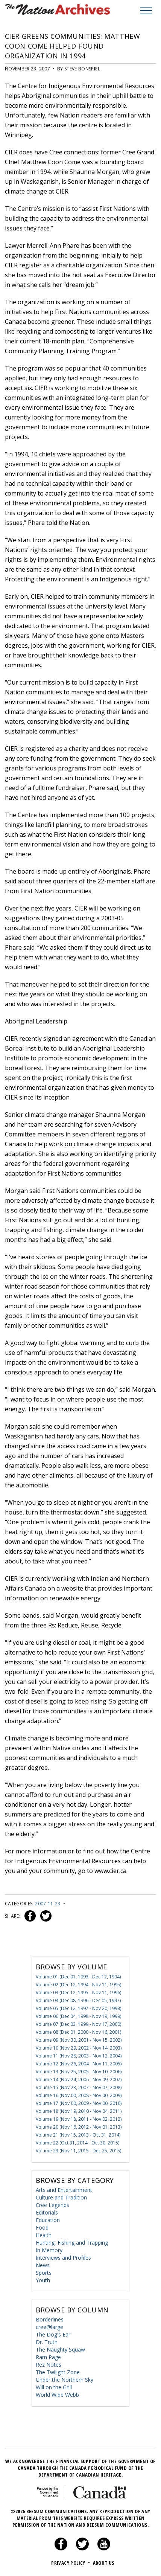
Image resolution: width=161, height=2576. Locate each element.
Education (48, 2220)
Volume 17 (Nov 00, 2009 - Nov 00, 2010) (79, 2103)
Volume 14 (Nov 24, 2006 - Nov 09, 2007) (79, 2079)
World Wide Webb (57, 2394)
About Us (103, 2562)
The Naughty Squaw (60, 2349)
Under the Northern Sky (64, 2379)
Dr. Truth (47, 2342)
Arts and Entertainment (64, 2189)
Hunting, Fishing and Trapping (72, 2242)
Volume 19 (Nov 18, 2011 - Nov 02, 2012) (79, 2119)
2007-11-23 (48, 1903)
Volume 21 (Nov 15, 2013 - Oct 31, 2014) (78, 2135)
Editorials (47, 2212)
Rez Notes (48, 2364)
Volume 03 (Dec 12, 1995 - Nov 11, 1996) (78, 1992)
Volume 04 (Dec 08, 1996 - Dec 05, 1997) (78, 2000)
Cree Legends (52, 2204)
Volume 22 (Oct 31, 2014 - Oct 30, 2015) (77, 2143)
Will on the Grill (54, 2387)
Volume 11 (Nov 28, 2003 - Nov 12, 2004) (79, 2056)
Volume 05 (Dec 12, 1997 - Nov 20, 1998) (78, 2008)
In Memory (49, 2250)
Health (44, 2235)
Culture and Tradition (61, 2197)
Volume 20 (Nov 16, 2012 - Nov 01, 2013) (79, 2127)
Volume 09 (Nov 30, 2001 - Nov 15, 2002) (79, 2040)
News (43, 2265)
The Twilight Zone (58, 2372)
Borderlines (50, 2319)
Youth (43, 2280)
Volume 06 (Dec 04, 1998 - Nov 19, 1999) (78, 2016)
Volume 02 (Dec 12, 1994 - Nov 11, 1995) (78, 1984)
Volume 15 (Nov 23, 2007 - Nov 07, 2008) (79, 2087)
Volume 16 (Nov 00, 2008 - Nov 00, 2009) (79, 2095)
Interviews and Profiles (63, 2257)
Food (42, 2227)
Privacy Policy (71, 2562)
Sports (44, 2272)
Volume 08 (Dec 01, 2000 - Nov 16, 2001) (78, 2032)
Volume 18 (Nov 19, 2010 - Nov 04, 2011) (79, 2111)
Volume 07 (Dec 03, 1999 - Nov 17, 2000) (78, 2024)
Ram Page (48, 2357)
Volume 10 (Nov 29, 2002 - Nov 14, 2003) (79, 2048)
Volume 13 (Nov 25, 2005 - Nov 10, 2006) (79, 2071)
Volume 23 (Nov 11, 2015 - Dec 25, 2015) (78, 2150)
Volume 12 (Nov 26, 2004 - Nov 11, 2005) (79, 2063)
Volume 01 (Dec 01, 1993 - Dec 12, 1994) (78, 1977)
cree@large (49, 2326)
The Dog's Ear (53, 2334)
